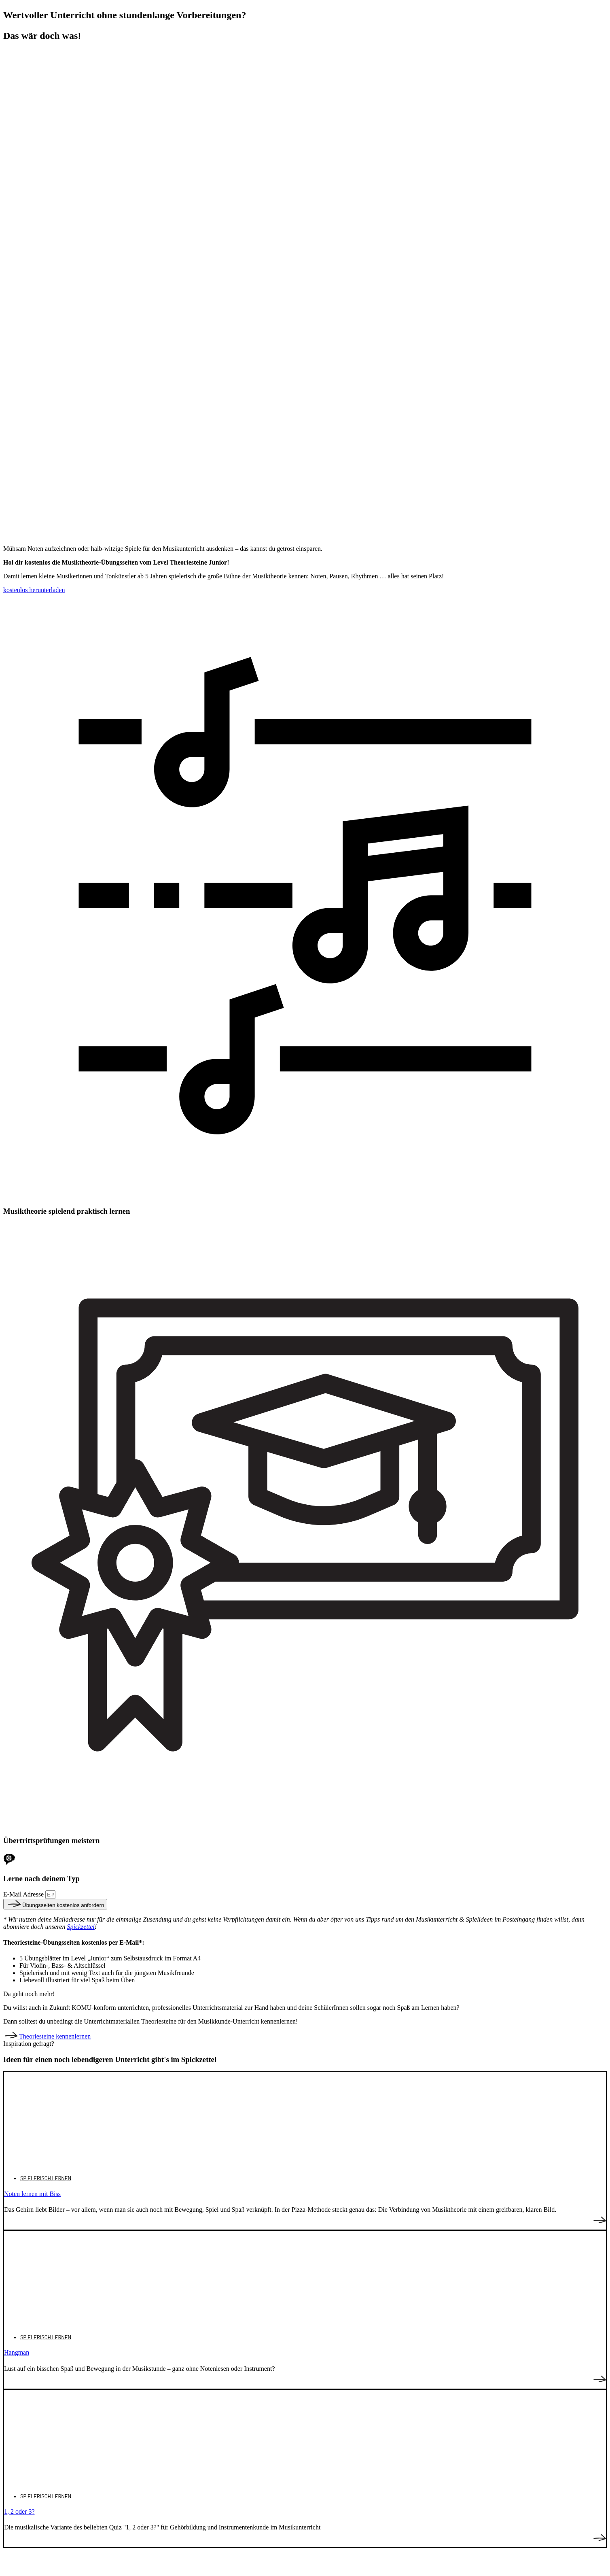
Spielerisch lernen (45, 2178)
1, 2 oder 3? (19, 2511)
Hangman (16, 2352)
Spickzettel (80, 1926)
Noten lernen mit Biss (32, 2193)
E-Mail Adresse (24, 1894)
